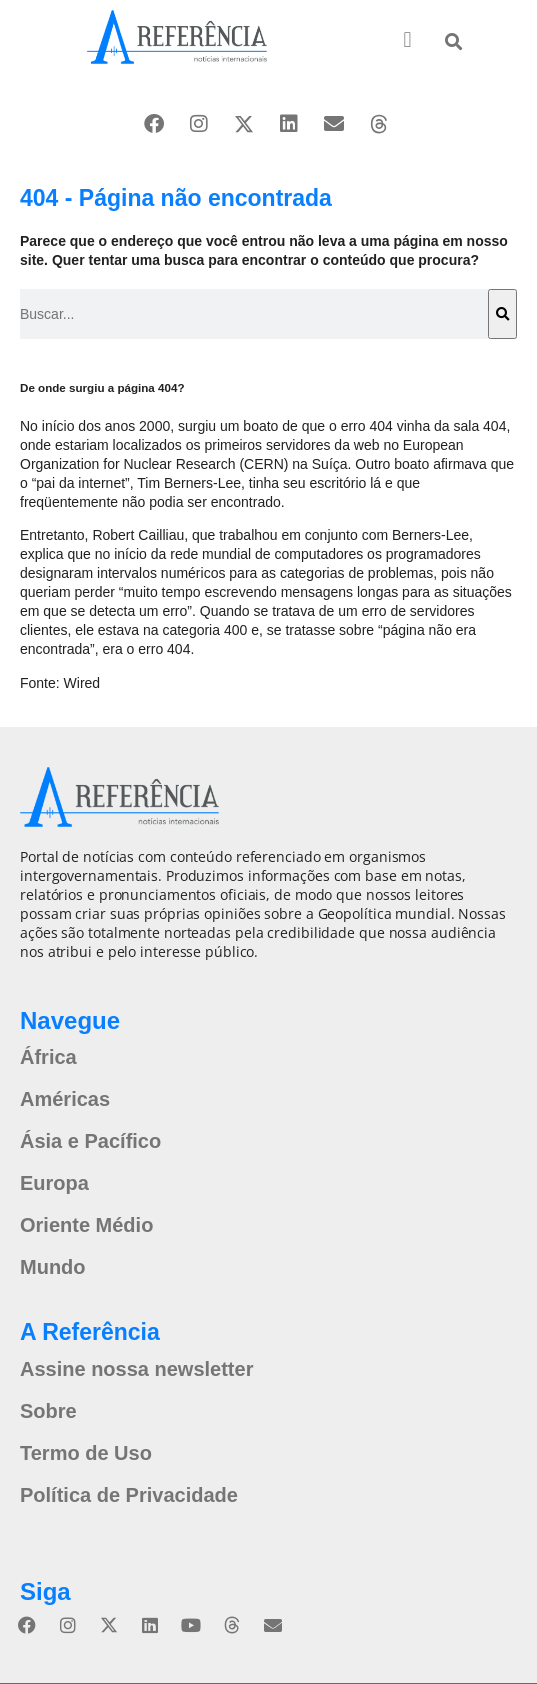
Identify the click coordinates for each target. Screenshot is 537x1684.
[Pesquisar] (502, 314)
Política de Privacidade (129, 1495)
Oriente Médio (86, 1225)
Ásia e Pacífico (90, 1141)
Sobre (48, 1411)
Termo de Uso (86, 1453)
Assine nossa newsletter (136, 1369)
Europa (54, 1183)
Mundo (53, 1267)
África (48, 1057)
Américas (65, 1099)
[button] (407, 40)
